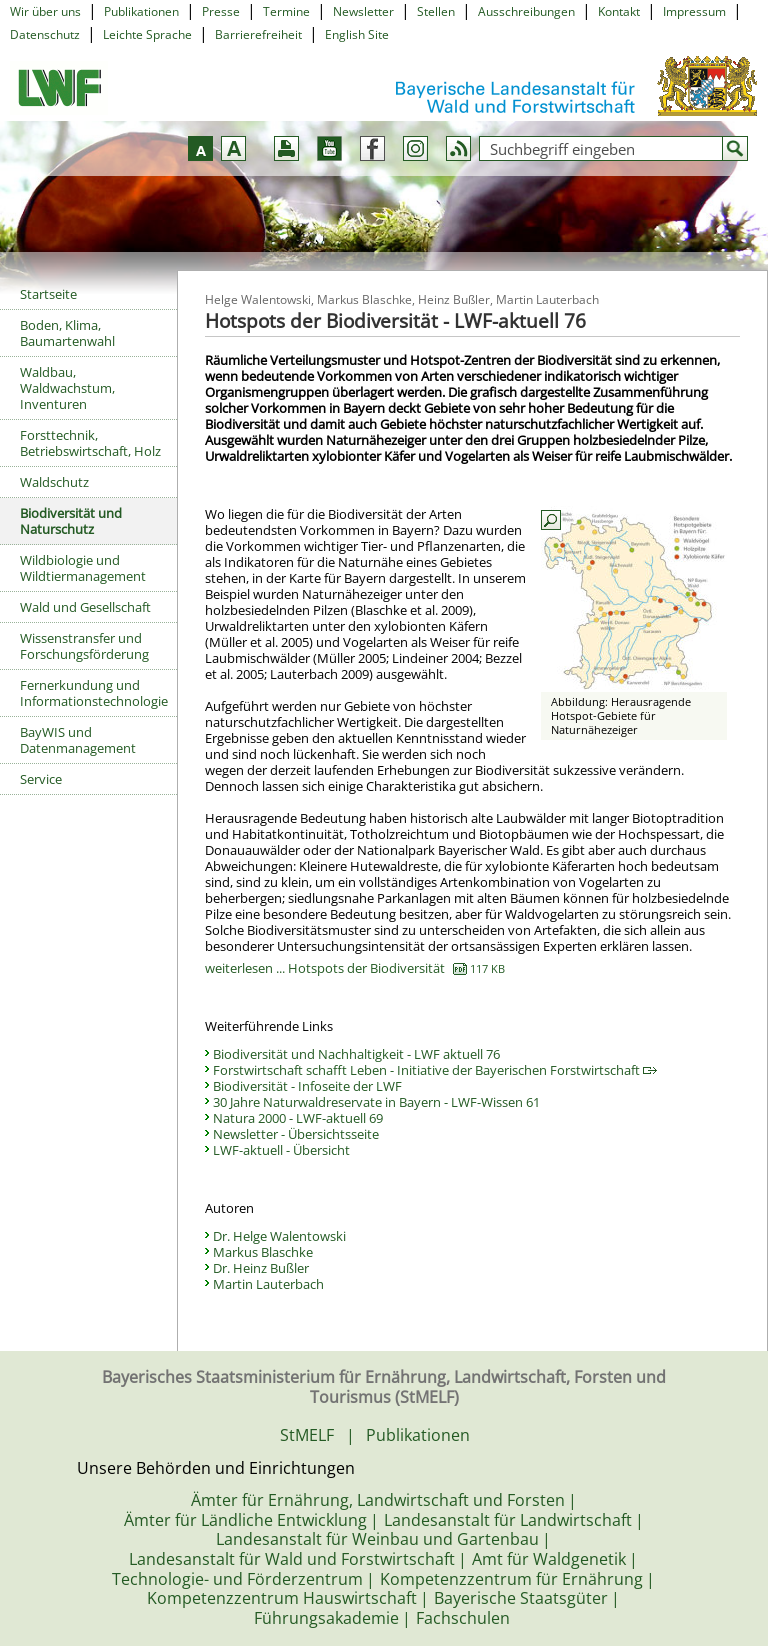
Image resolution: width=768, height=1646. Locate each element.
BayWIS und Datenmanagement (78, 740)
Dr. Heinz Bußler (261, 1268)
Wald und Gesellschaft (85, 607)
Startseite (48, 294)
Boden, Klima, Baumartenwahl (67, 333)
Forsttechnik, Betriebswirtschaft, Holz (90, 443)
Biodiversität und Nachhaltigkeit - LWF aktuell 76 (356, 1054)
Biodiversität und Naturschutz (71, 521)
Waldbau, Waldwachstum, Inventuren (67, 388)
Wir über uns (45, 11)
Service (41, 779)
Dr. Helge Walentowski (279, 1236)
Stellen (436, 11)
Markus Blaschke (263, 1252)
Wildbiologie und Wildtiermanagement (83, 568)
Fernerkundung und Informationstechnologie (94, 693)
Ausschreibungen (526, 11)
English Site (357, 34)
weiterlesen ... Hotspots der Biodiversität (355, 968)
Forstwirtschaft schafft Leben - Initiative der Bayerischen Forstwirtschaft (435, 1070)
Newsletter (363, 11)
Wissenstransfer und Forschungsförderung (84, 646)
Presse (221, 11)
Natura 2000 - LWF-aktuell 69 (298, 1118)
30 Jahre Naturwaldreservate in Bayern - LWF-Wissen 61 (376, 1102)
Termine (286, 11)
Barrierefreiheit (258, 34)
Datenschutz (45, 34)
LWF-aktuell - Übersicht (281, 1150)
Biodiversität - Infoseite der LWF (307, 1086)
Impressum (694, 11)
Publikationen (141, 11)
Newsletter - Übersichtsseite (296, 1134)
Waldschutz (54, 482)
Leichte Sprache (147, 34)
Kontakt (619, 11)
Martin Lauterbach (268, 1284)
